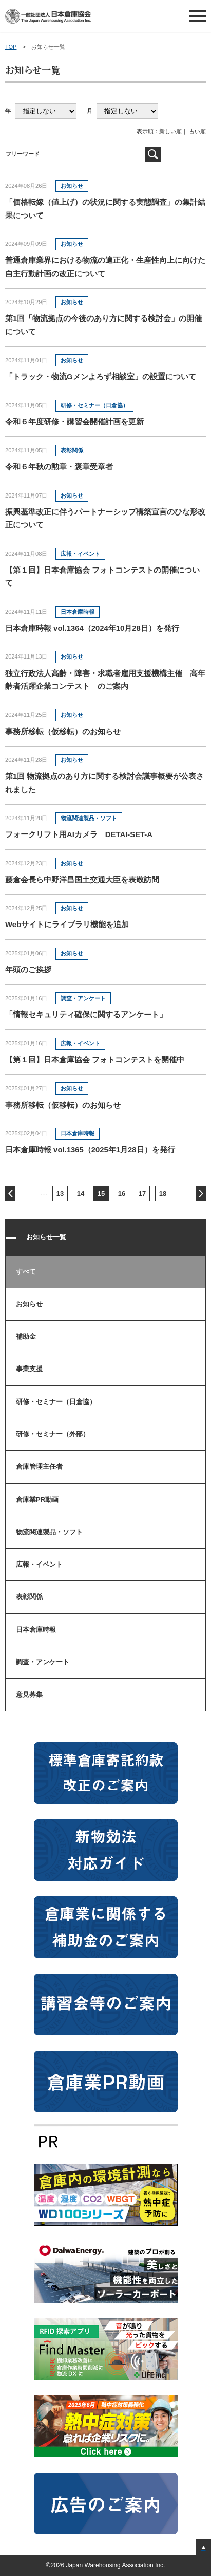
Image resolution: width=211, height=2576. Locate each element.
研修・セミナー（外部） (52, 1434)
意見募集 (29, 1694)
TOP (10, 47)
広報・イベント (39, 1564)
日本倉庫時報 (36, 1629)
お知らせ (29, 1304)
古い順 (197, 131)
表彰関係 (29, 1597)
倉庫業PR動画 (37, 1499)
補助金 (26, 1336)
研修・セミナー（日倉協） (56, 1402)
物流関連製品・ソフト (49, 1532)
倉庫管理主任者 (39, 1466)
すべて (26, 1271)
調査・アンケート (42, 1662)
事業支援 (29, 1369)
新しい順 (170, 131)
